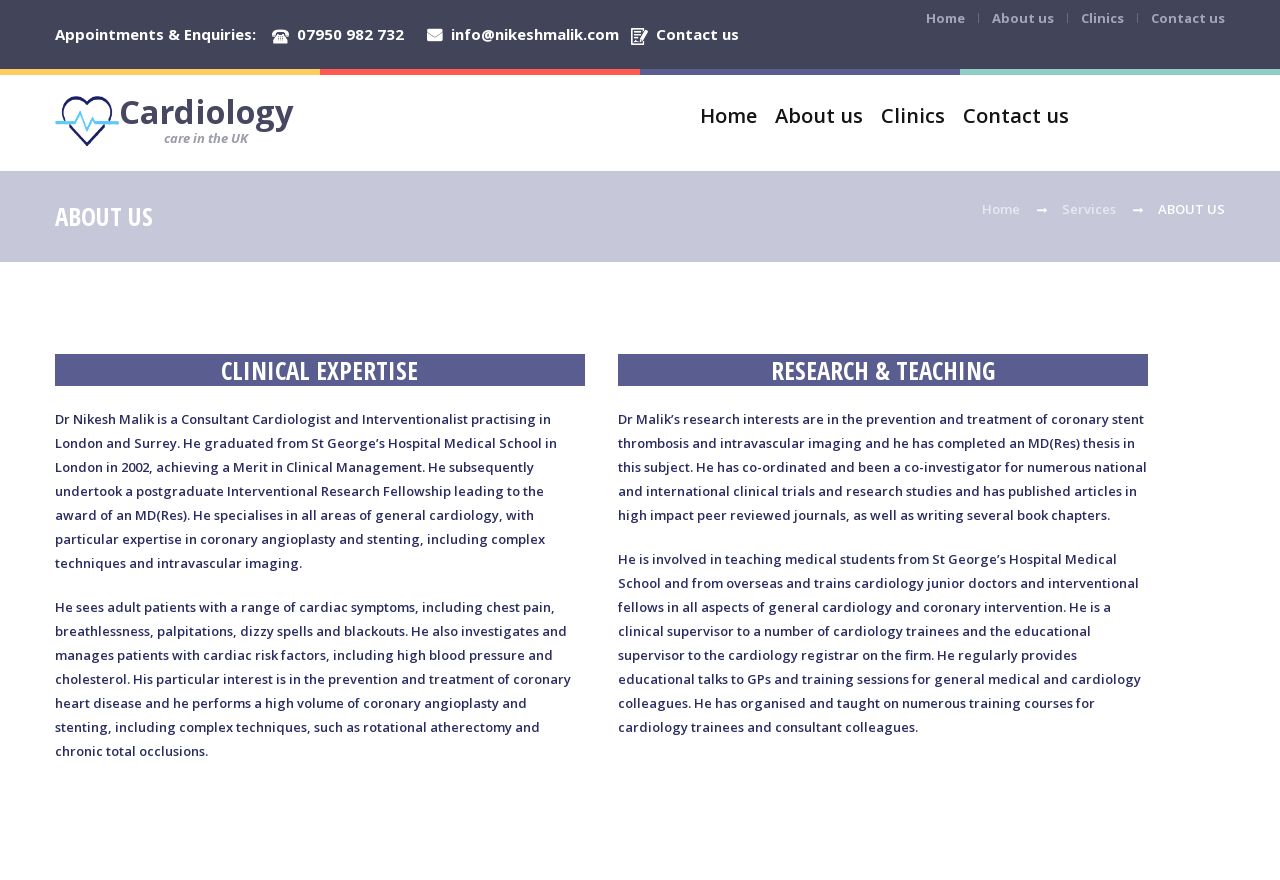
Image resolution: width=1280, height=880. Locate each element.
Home (945, 18)
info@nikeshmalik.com (535, 34)
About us (1023, 18)
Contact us (697, 34)
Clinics (1102, 18)
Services (1089, 209)
